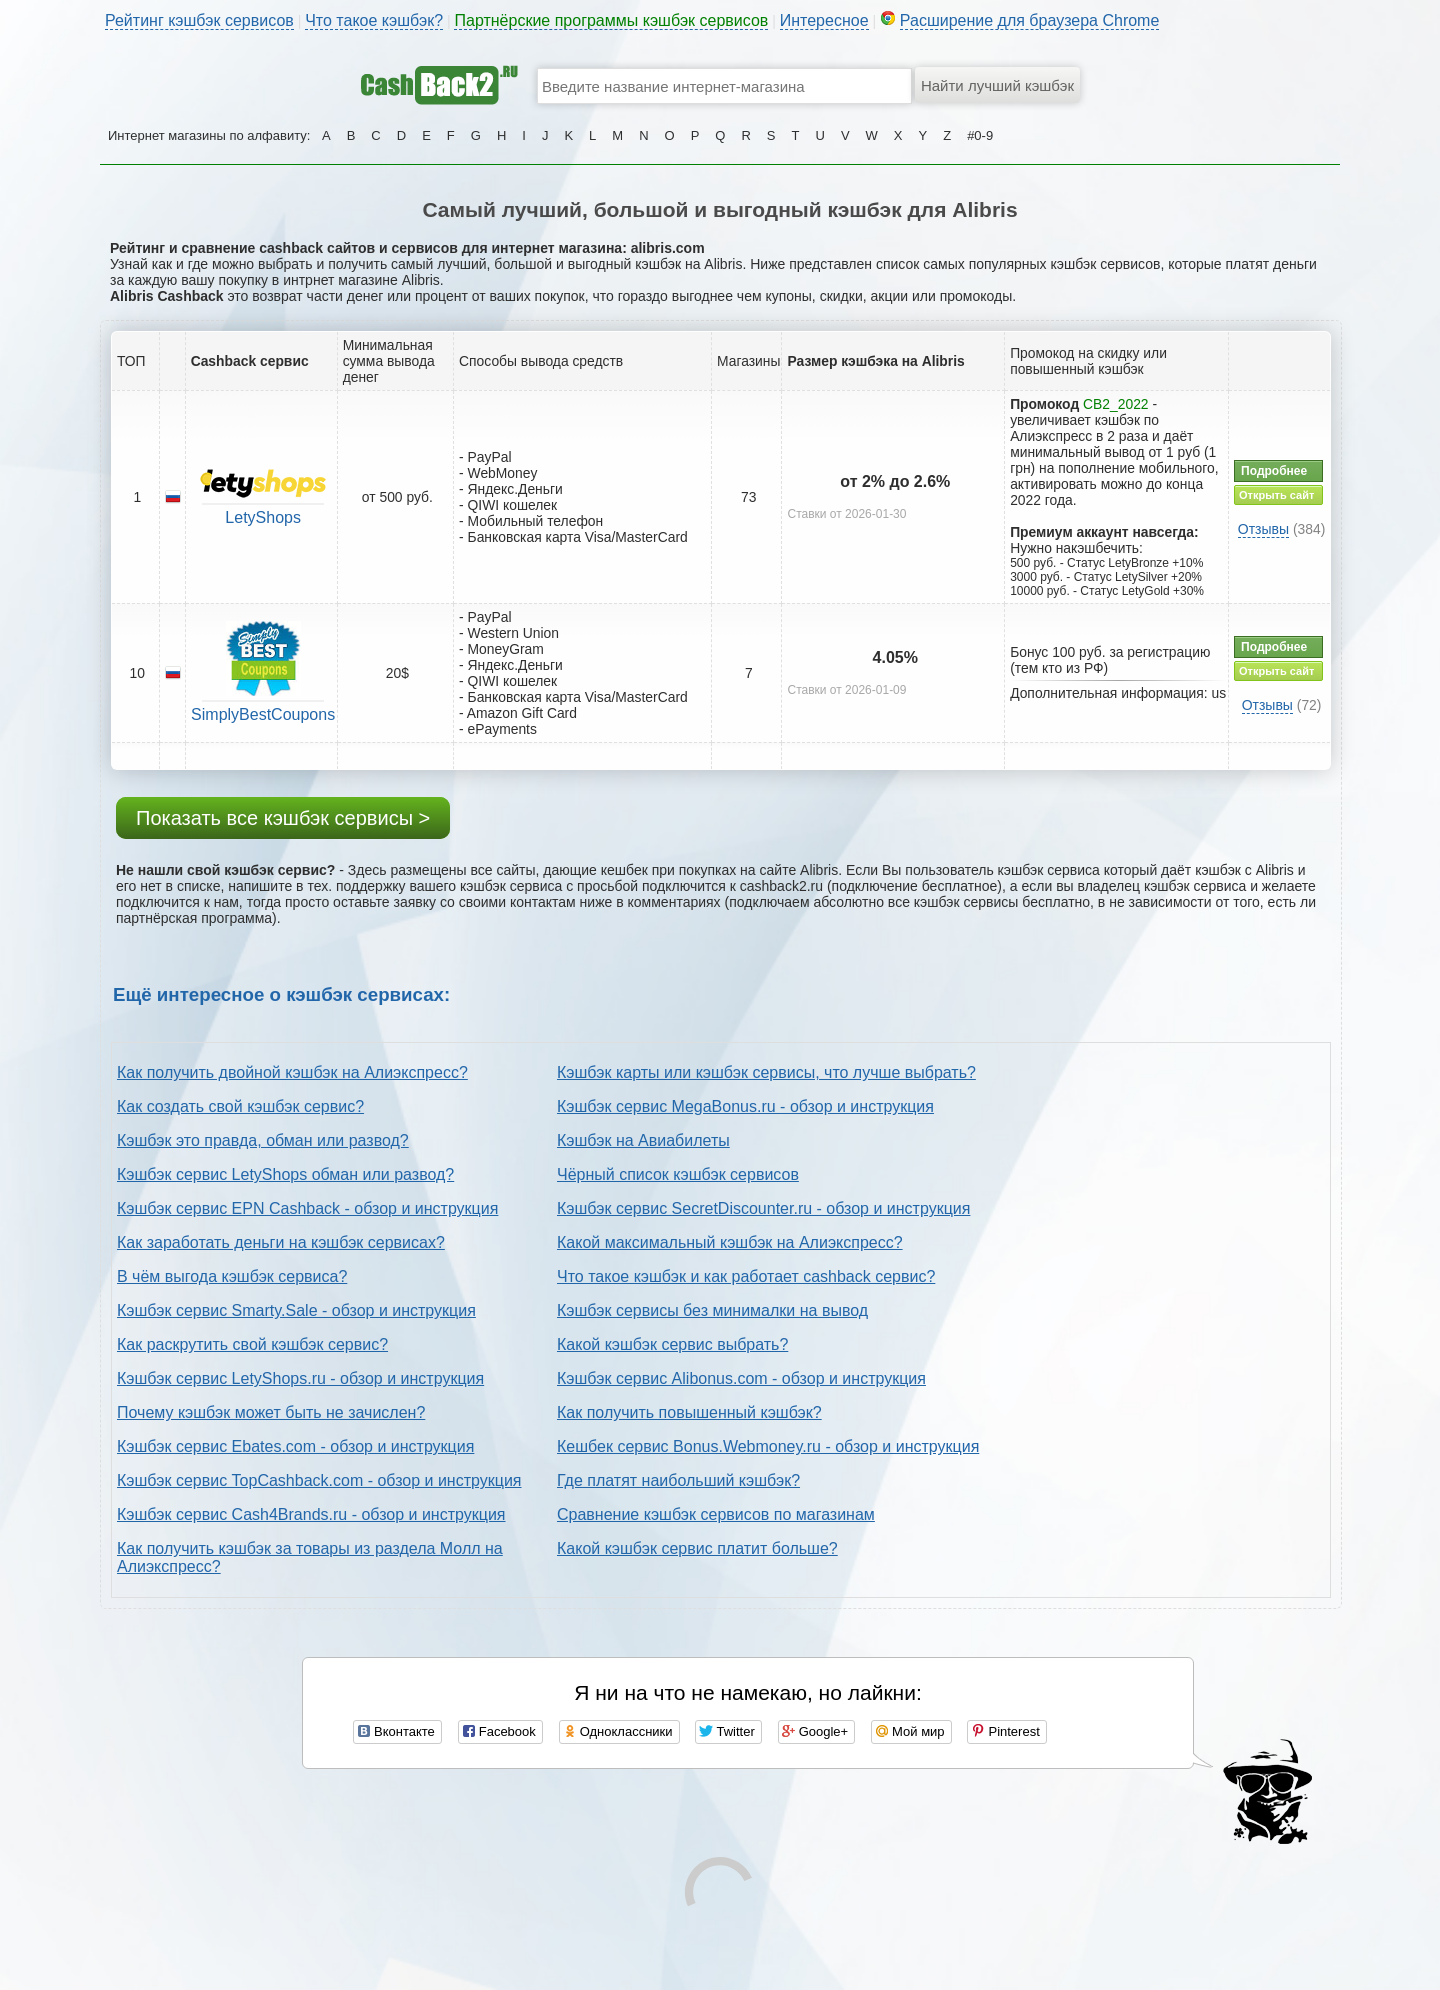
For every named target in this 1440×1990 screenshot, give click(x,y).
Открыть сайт (1276, 495)
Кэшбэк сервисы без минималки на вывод (712, 1310)
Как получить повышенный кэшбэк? (689, 1412)
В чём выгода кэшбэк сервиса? (232, 1276)
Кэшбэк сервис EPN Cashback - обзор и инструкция (307, 1208)
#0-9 (980, 135)
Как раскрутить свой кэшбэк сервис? (252, 1344)
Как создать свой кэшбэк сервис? (240, 1106)
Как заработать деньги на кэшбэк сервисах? (281, 1242)
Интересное (824, 20)
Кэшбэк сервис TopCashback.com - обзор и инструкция (319, 1480)
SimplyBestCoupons (263, 714)
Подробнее (1274, 471)
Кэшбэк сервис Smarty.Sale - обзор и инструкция (296, 1310)
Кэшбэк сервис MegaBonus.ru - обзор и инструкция (745, 1106)
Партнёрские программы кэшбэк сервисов (611, 20)
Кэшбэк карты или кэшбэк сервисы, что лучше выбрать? (766, 1072)
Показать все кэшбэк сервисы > (283, 818)
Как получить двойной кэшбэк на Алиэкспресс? (292, 1072)
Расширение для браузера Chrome (1030, 20)
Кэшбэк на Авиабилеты (643, 1140)
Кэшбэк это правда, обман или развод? (263, 1140)
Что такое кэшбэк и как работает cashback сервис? (746, 1276)
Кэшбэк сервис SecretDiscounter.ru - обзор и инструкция (763, 1208)
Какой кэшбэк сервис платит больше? (697, 1548)
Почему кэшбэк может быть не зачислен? (271, 1412)
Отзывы (1263, 529)
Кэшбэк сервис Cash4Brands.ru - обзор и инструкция (311, 1514)
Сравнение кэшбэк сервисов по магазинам (716, 1514)
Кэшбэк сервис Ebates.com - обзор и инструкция (295, 1446)
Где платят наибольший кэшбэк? (678, 1480)
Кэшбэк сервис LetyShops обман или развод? (285, 1174)
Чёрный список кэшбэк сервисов (678, 1174)
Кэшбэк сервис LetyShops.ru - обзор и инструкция (300, 1378)
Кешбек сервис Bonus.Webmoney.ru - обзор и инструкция (768, 1446)
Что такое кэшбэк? (374, 20)
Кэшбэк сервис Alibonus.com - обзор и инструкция (741, 1378)
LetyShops (263, 517)
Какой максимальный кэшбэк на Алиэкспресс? (730, 1242)
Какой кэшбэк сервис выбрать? (672, 1344)
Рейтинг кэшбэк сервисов (199, 20)
